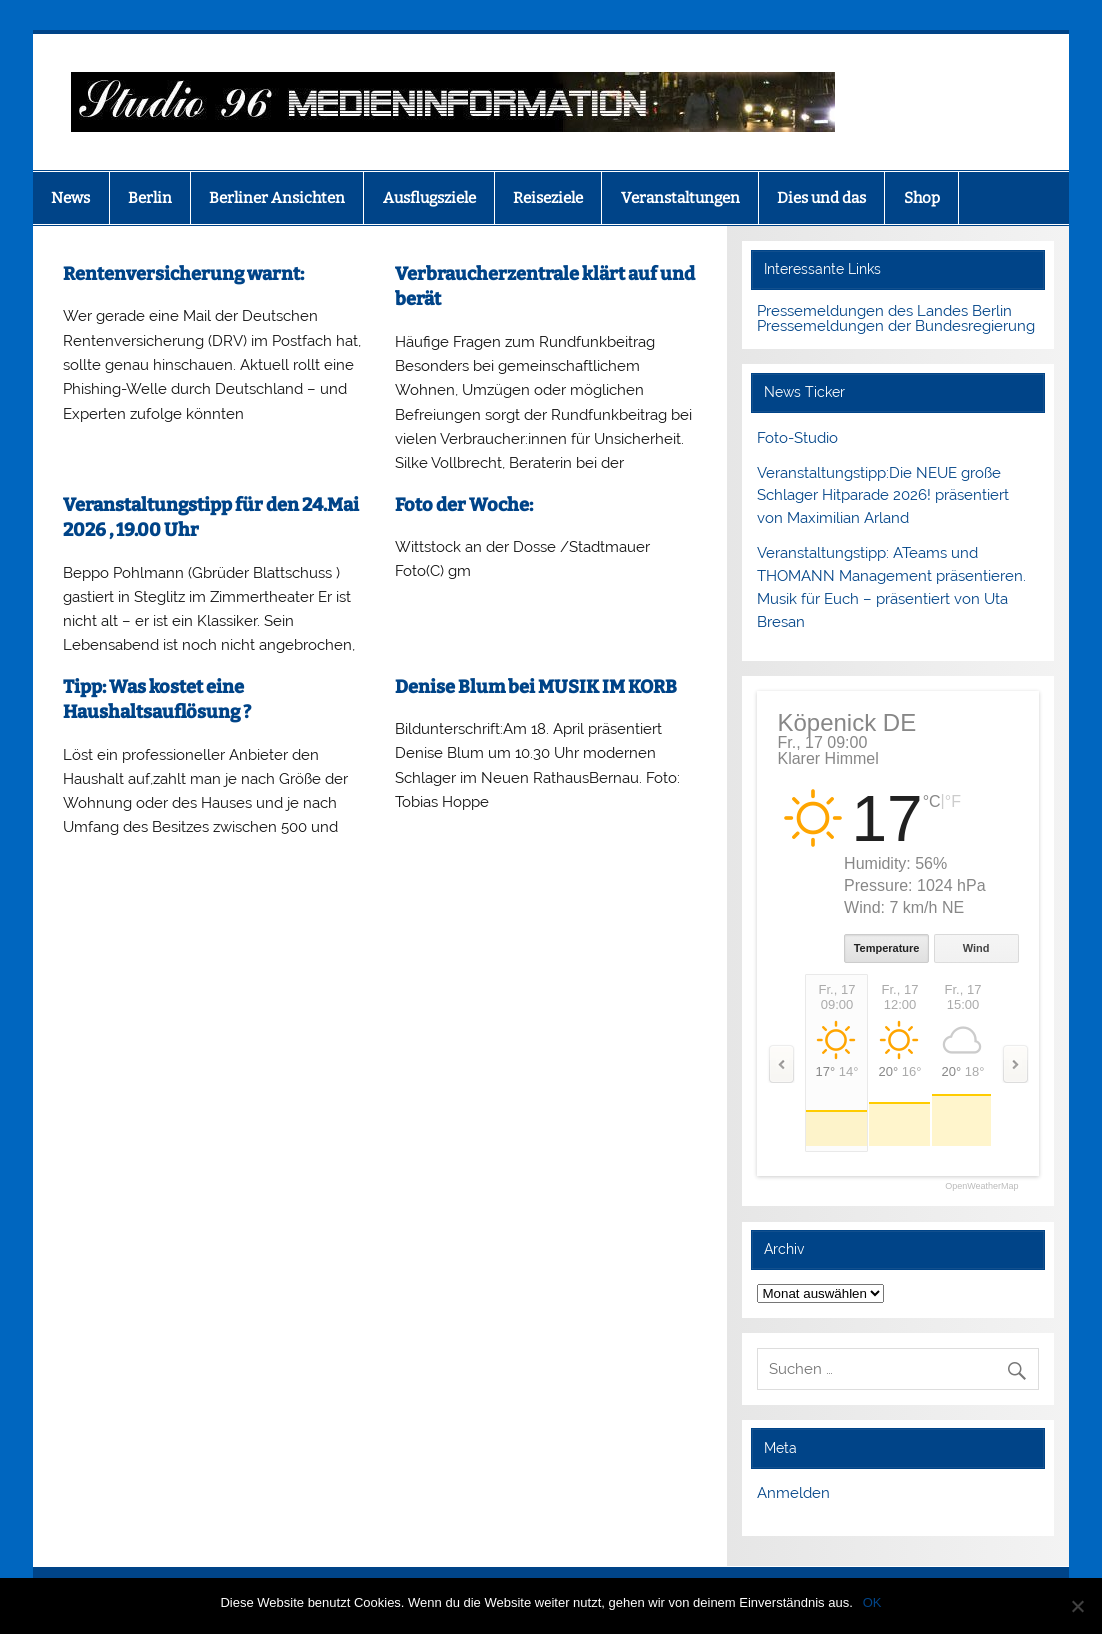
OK (872, 1602)
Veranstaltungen (680, 198)
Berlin (150, 198)
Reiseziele (548, 198)
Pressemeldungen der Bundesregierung (896, 326)
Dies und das (821, 198)
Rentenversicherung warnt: (185, 274)
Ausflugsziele (429, 198)
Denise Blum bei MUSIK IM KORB (536, 687)
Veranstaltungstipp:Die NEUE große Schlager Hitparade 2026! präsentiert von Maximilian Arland (883, 496)
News (70, 198)
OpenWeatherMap (981, 1186)
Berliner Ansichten (277, 198)
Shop (922, 198)
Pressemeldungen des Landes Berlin (884, 311)
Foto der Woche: (464, 505)
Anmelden (793, 1493)
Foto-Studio (797, 438)
